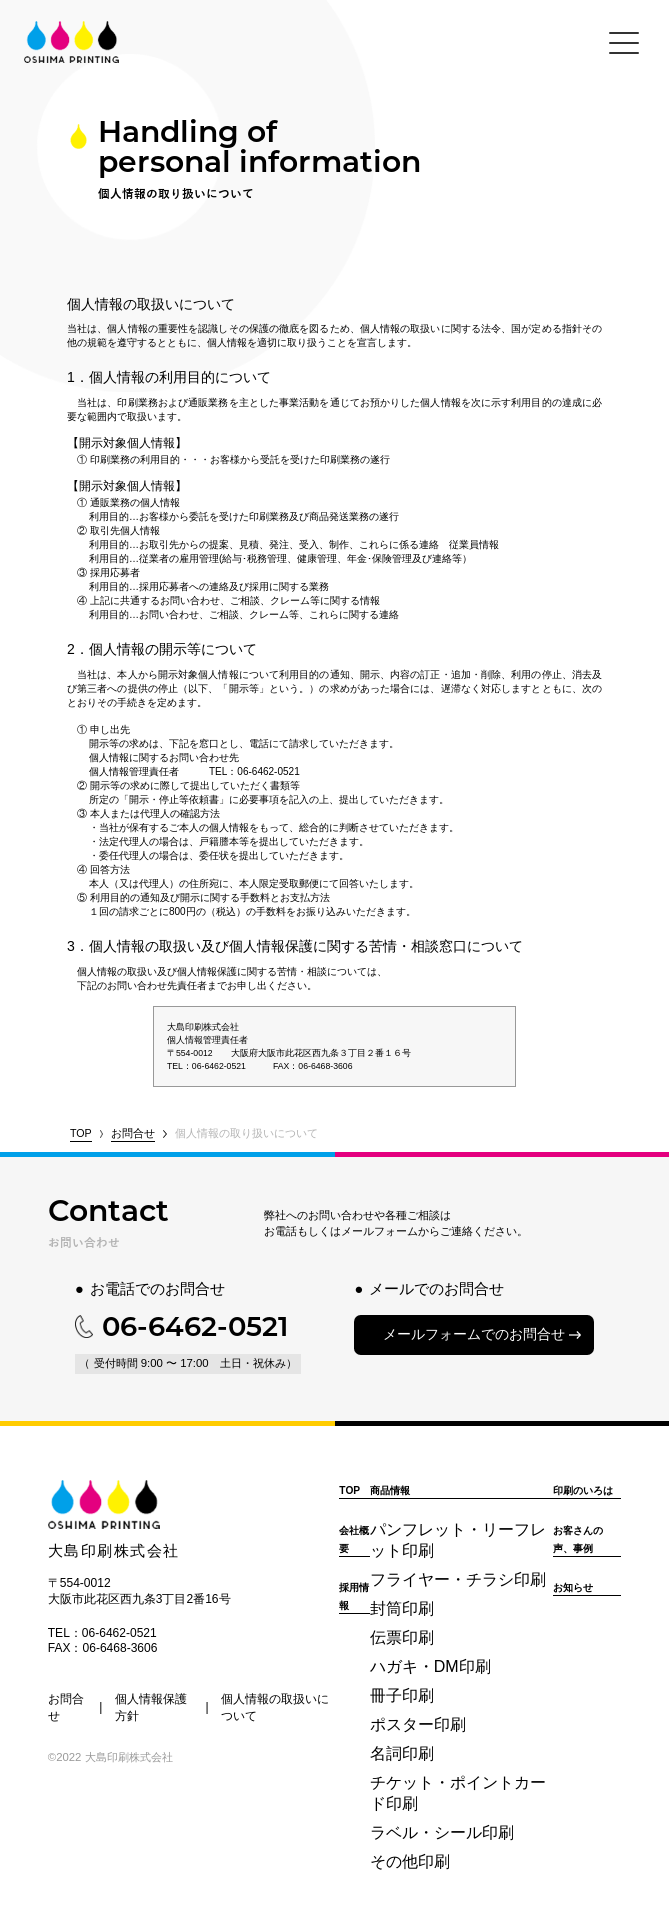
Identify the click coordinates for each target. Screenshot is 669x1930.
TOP (81, 1133)
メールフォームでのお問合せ (474, 1334)
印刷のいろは (583, 1490)
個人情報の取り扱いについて (246, 1133)
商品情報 (390, 1490)
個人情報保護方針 (151, 1707)
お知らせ (573, 1587)
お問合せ (133, 1133)
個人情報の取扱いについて (275, 1707)
